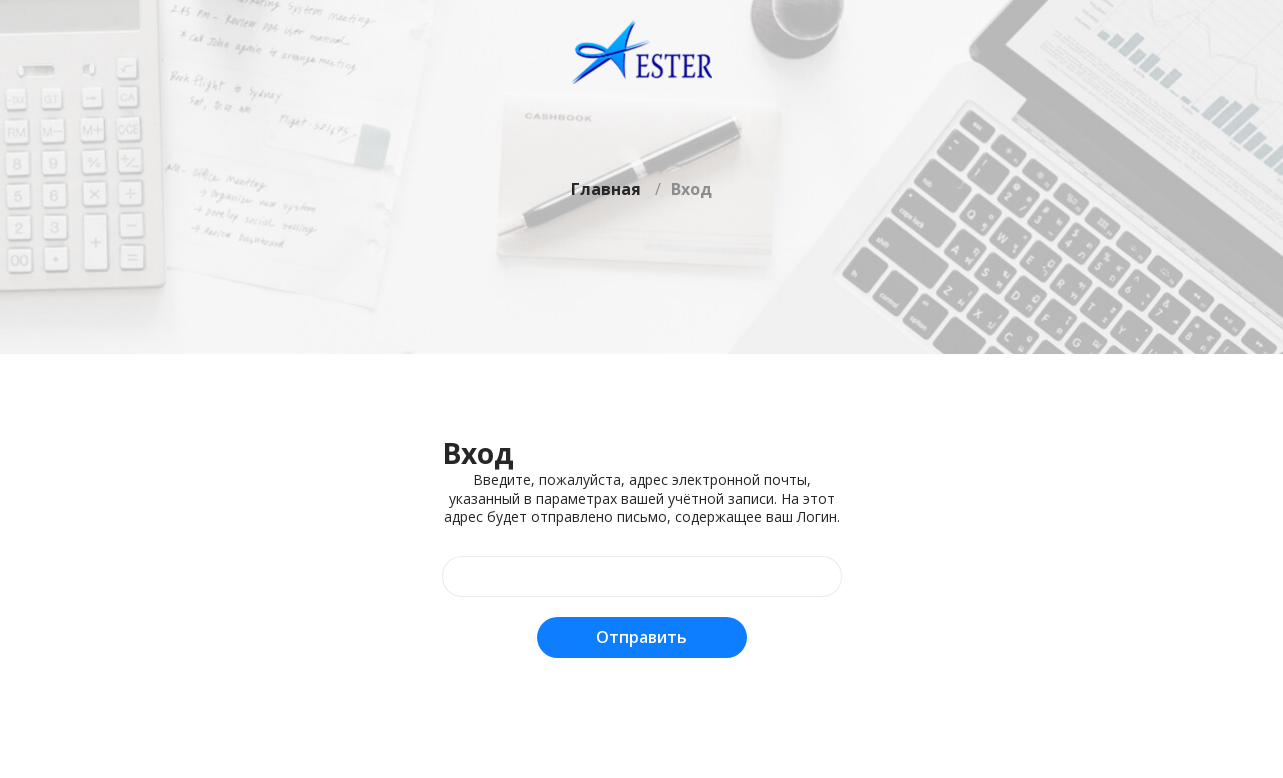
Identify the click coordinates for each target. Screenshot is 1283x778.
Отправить (641, 637)
